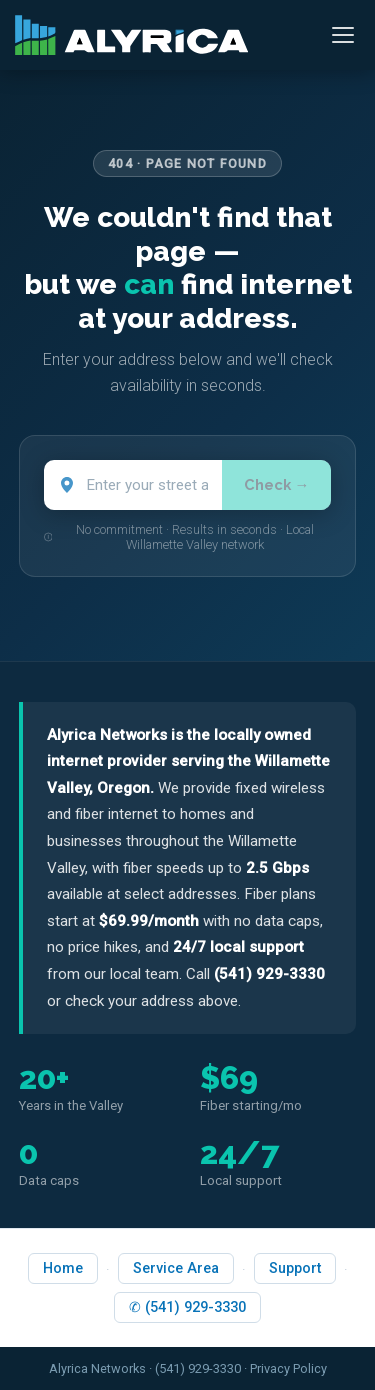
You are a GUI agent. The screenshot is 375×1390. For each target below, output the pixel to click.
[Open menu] (343, 35)
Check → (277, 484)
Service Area (176, 1268)
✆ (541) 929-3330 (187, 1307)
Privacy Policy (288, 1368)
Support (295, 1268)
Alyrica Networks (97, 1368)
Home (63, 1268)
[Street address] (133, 485)
